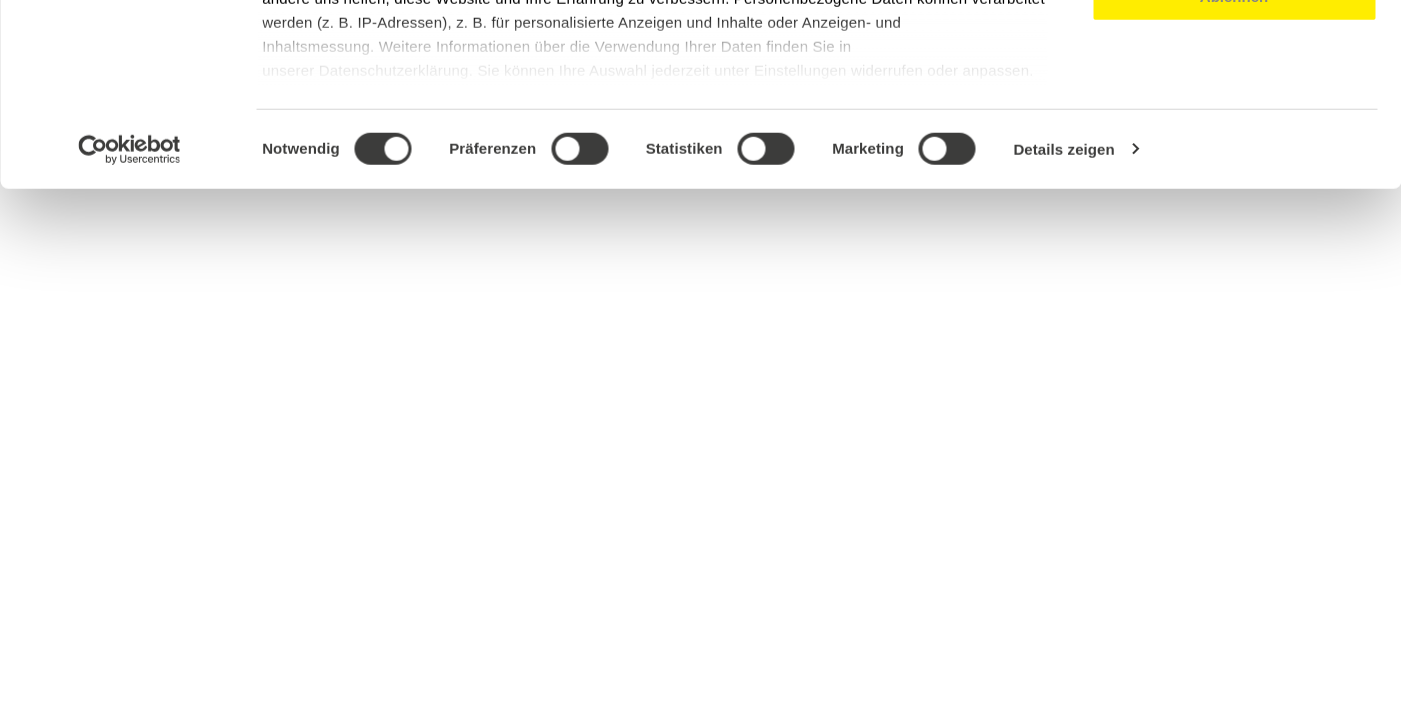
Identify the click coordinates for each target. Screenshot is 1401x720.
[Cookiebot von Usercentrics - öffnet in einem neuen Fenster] (129, 320)
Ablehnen (1234, 166)
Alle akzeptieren (1234, 49)
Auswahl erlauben (1234, 108)
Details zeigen (1063, 319)
